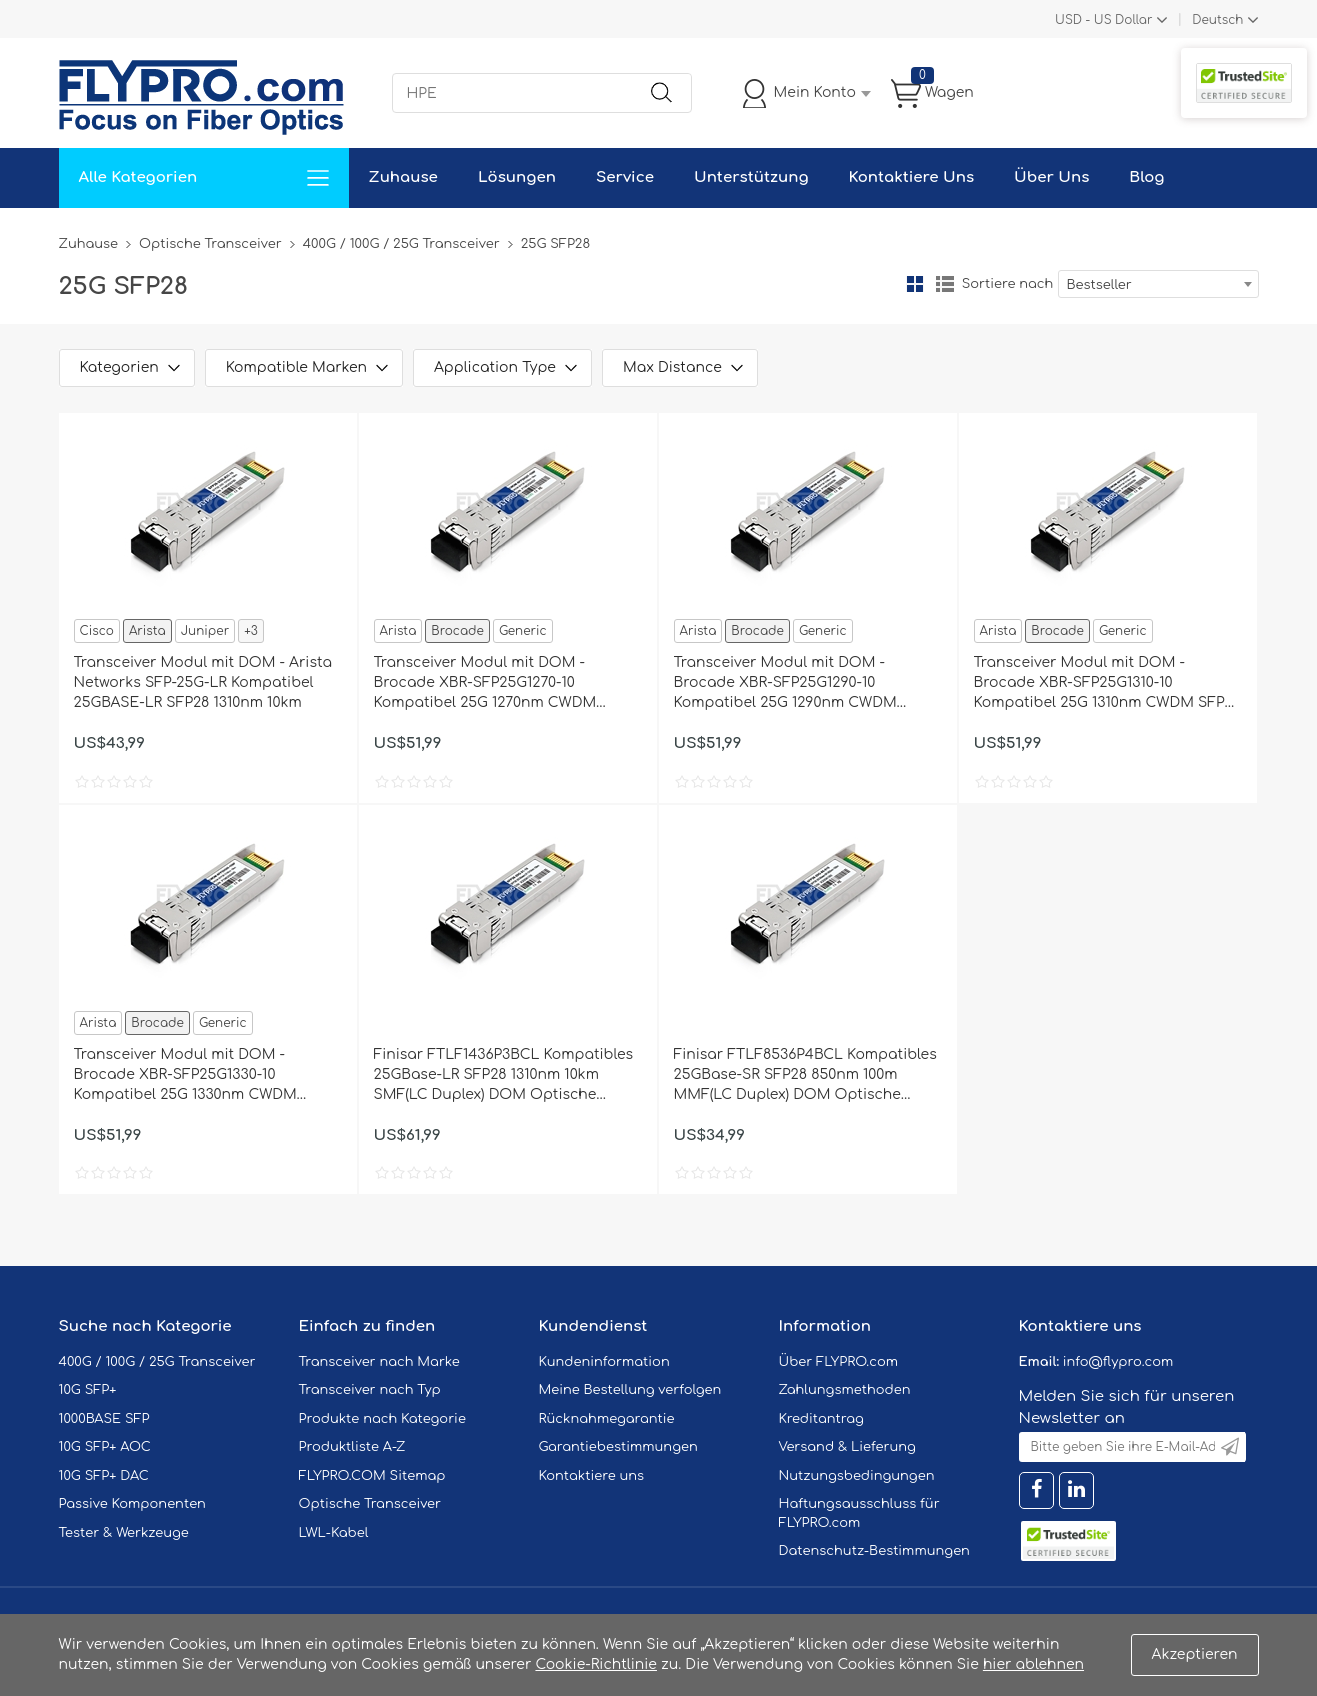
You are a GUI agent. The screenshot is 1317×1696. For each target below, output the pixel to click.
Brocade (457, 631)
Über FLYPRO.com (839, 1362)
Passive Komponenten (132, 1504)
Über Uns (1051, 177)
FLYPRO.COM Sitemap (372, 1476)
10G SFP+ (88, 1390)
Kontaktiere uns (592, 1476)
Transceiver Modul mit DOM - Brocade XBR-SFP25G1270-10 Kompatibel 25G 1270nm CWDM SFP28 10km (485, 684)
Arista (147, 631)
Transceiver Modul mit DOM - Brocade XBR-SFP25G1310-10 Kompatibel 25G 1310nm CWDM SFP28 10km (1108, 684)
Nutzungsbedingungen (857, 1476)
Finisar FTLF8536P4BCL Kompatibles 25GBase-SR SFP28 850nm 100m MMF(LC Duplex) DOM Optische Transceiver (805, 1076)
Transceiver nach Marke (379, 1362)
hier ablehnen (1033, 1664)
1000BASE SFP (104, 1419)
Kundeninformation (604, 1362)
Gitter (915, 284)
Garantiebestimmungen (618, 1447)
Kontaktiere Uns (911, 177)
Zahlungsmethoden (845, 1390)
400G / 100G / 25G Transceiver (401, 244)
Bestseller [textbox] (1099, 285)
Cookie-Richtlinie (596, 1664)
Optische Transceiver (210, 244)
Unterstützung (751, 177)
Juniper (205, 631)
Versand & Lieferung (847, 1447)
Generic (523, 631)
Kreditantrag (821, 1419)
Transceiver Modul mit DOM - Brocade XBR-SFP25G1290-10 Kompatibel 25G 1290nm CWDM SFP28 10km (785, 684)
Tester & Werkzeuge (124, 1533)
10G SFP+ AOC (105, 1447)
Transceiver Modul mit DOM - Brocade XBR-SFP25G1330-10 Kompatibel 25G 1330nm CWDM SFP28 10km (185, 1076)
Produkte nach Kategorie (382, 1419)
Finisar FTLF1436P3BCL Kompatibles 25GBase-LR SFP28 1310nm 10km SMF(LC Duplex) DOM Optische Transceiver (504, 1076)
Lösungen (517, 177)
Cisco (97, 631)
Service (625, 177)
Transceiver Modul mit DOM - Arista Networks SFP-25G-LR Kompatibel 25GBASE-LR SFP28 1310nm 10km (203, 682)
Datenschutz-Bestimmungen (874, 1551)
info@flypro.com (1118, 1362)
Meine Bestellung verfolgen (630, 1390)
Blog (1146, 177)
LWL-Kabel (334, 1533)
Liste (945, 284)
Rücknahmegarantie (607, 1419)
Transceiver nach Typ (370, 1390)
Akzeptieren (1195, 1654)
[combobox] (1158, 284)
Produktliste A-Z (352, 1447)
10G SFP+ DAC (104, 1476)
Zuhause (403, 177)
